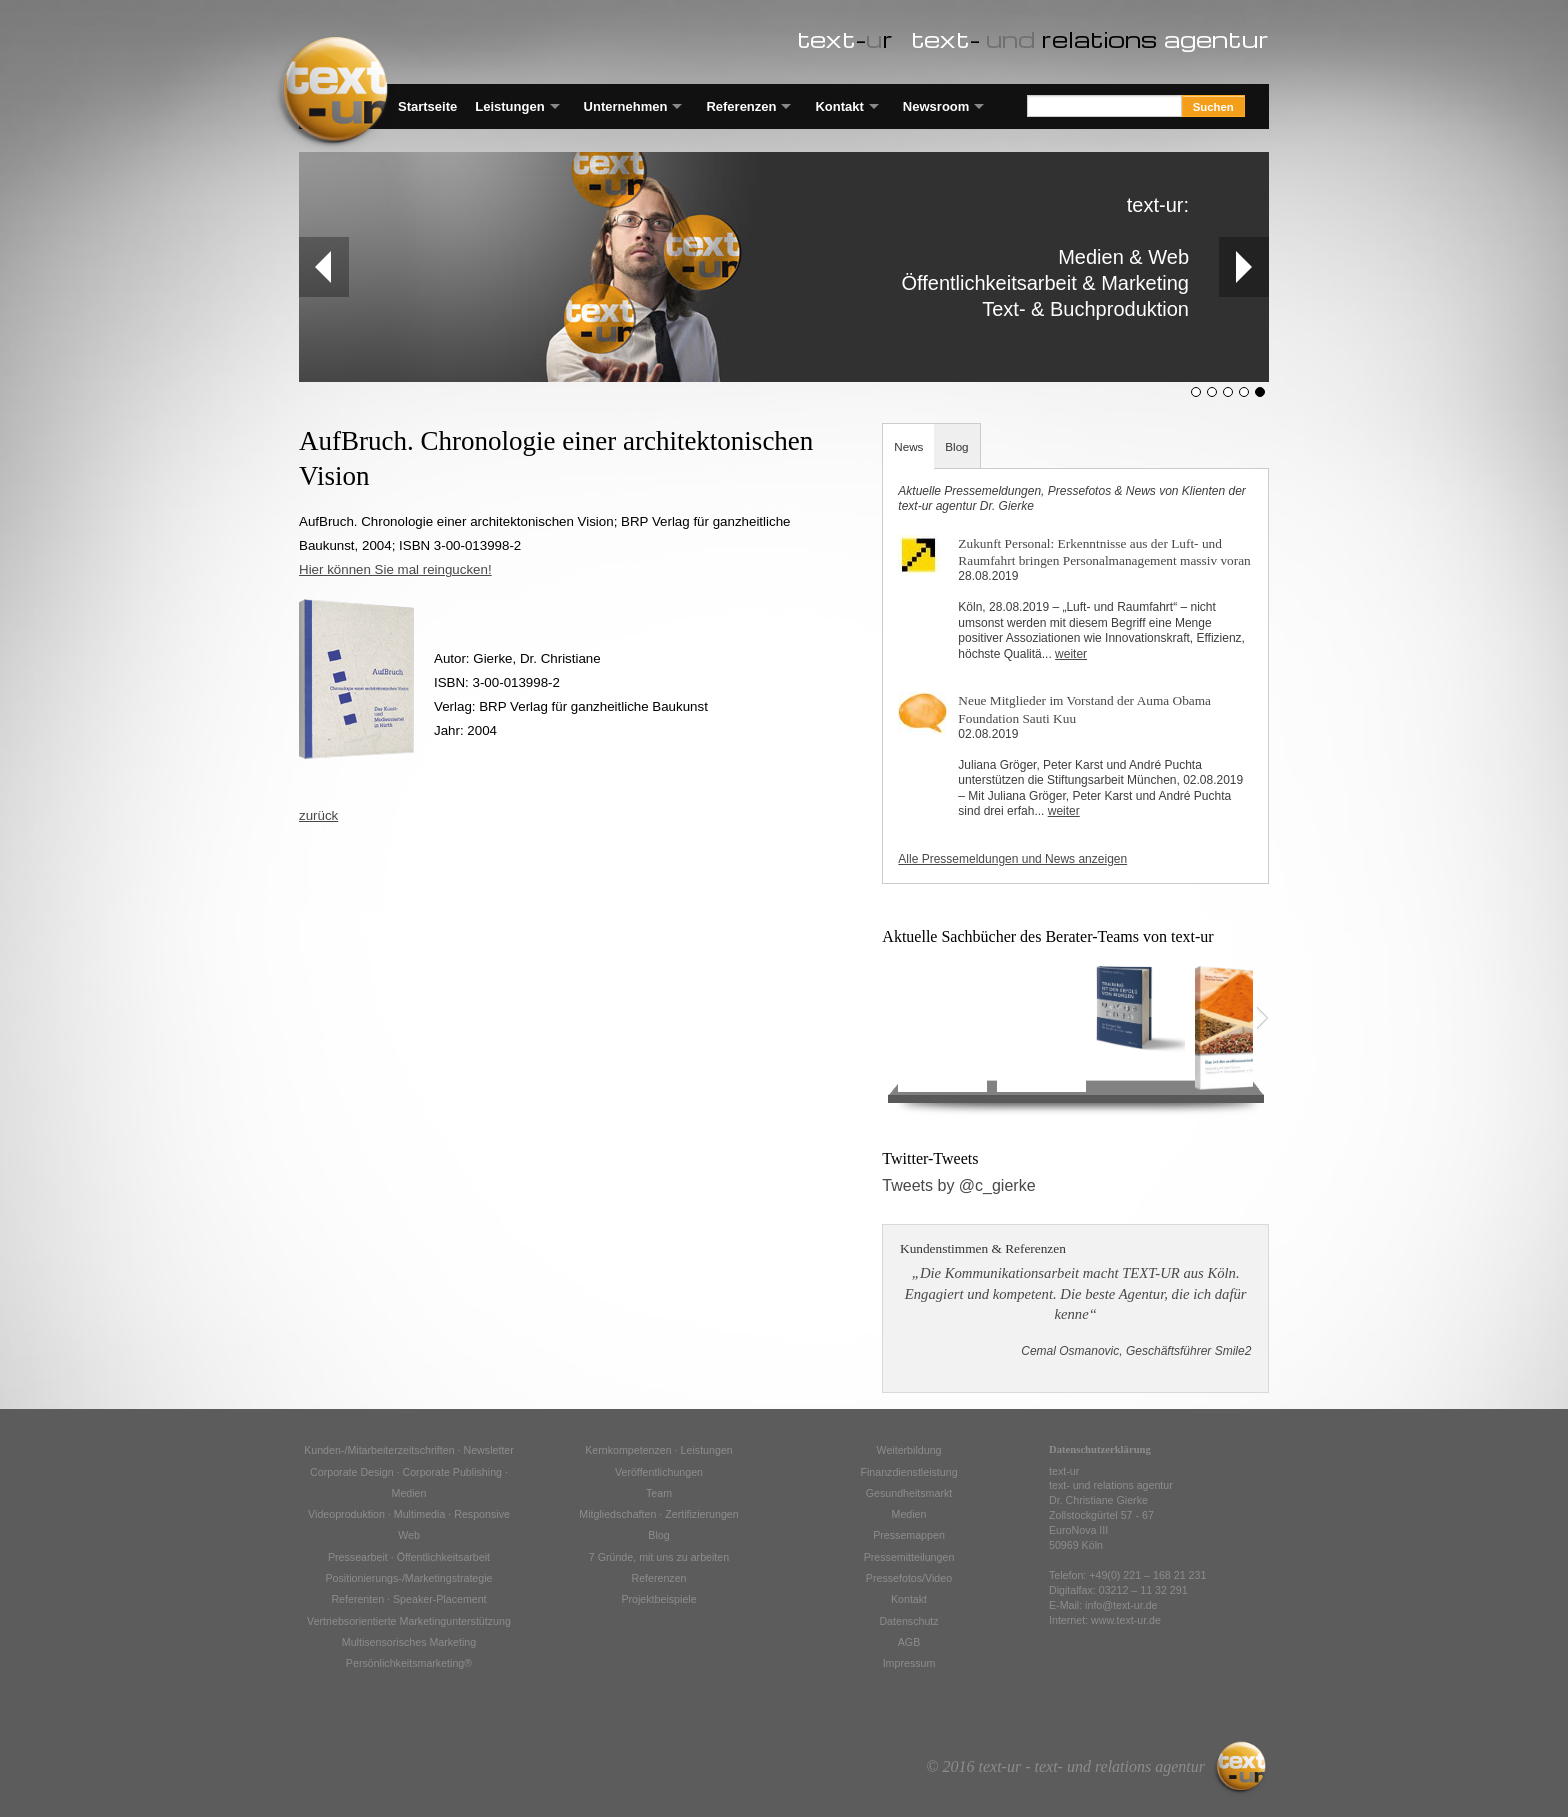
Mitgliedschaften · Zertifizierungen (658, 1514)
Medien (909, 1514)
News (908, 446)
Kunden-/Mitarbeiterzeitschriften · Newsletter (409, 1450)
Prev (315, 267)
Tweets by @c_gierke (958, 1185)
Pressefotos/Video (909, 1578)
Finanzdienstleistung (908, 1472)
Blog (956, 446)
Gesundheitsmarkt (909, 1493)
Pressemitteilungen (909, 1557)
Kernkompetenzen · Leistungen (659, 1450)
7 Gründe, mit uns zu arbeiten (659, 1557)
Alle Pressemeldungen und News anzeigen (1012, 859)
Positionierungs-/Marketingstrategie (408, 1578)
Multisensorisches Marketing (409, 1642)
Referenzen (741, 106)
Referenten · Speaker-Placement (408, 1599)
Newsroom (936, 106)
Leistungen (509, 106)
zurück (318, 815)
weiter (1071, 654)
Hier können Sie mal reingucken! (395, 569)
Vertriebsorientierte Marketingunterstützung (409, 1621)
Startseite (427, 106)
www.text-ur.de (1126, 1620)
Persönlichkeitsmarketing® (409, 1663)
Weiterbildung (909, 1450)
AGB (909, 1642)
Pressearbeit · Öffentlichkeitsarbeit (409, 1557)
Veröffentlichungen (659, 1472)
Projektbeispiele (658, 1599)
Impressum (909, 1663)
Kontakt (839, 106)
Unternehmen (626, 106)
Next (1243, 267)
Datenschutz (908, 1621)
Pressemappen (909, 1535)
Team (659, 1493)
